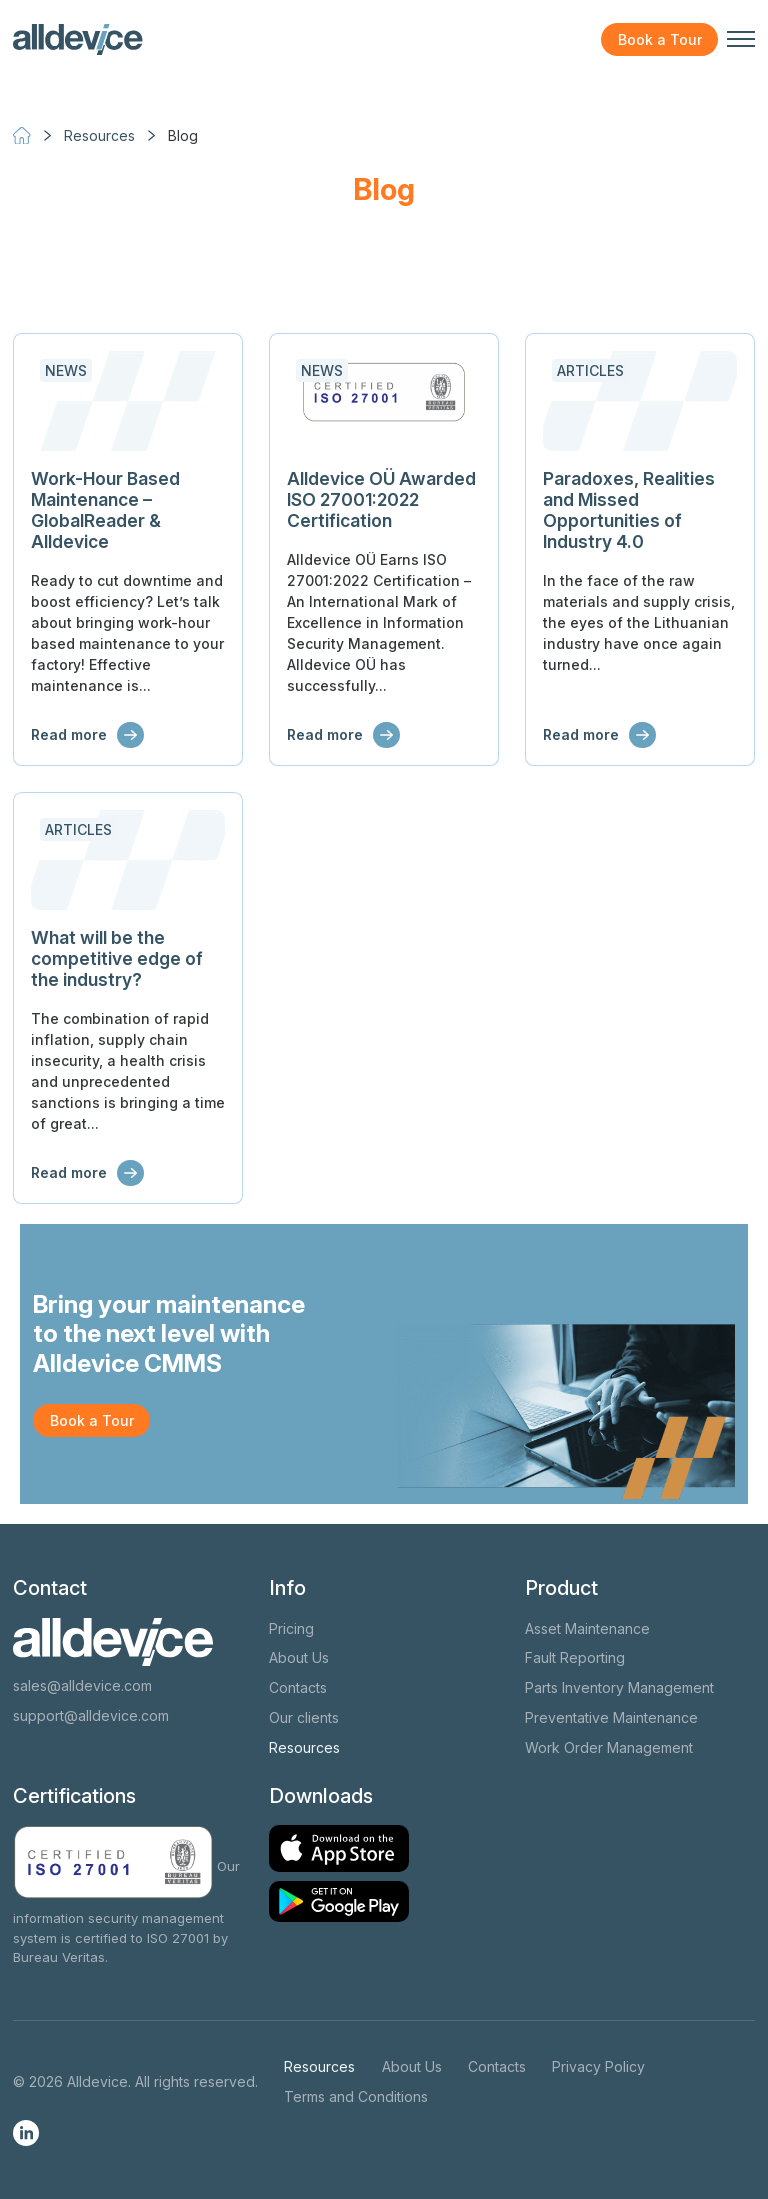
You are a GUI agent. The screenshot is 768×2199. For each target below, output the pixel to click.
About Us (299, 1657)
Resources (304, 1747)
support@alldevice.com (91, 1715)
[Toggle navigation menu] (741, 39)
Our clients (304, 1717)
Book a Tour (660, 39)
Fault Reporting (575, 1657)
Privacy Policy (598, 2066)
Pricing (291, 1628)
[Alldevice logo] (78, 40)
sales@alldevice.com (82, 1685)
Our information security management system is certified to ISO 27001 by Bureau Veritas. (126, 1911)
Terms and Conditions (356, 2096)
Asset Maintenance (587, 1628)
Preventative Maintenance (611, 1717)
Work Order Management (609, 1747)
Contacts (298, 1687)
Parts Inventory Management (619, 1687)
